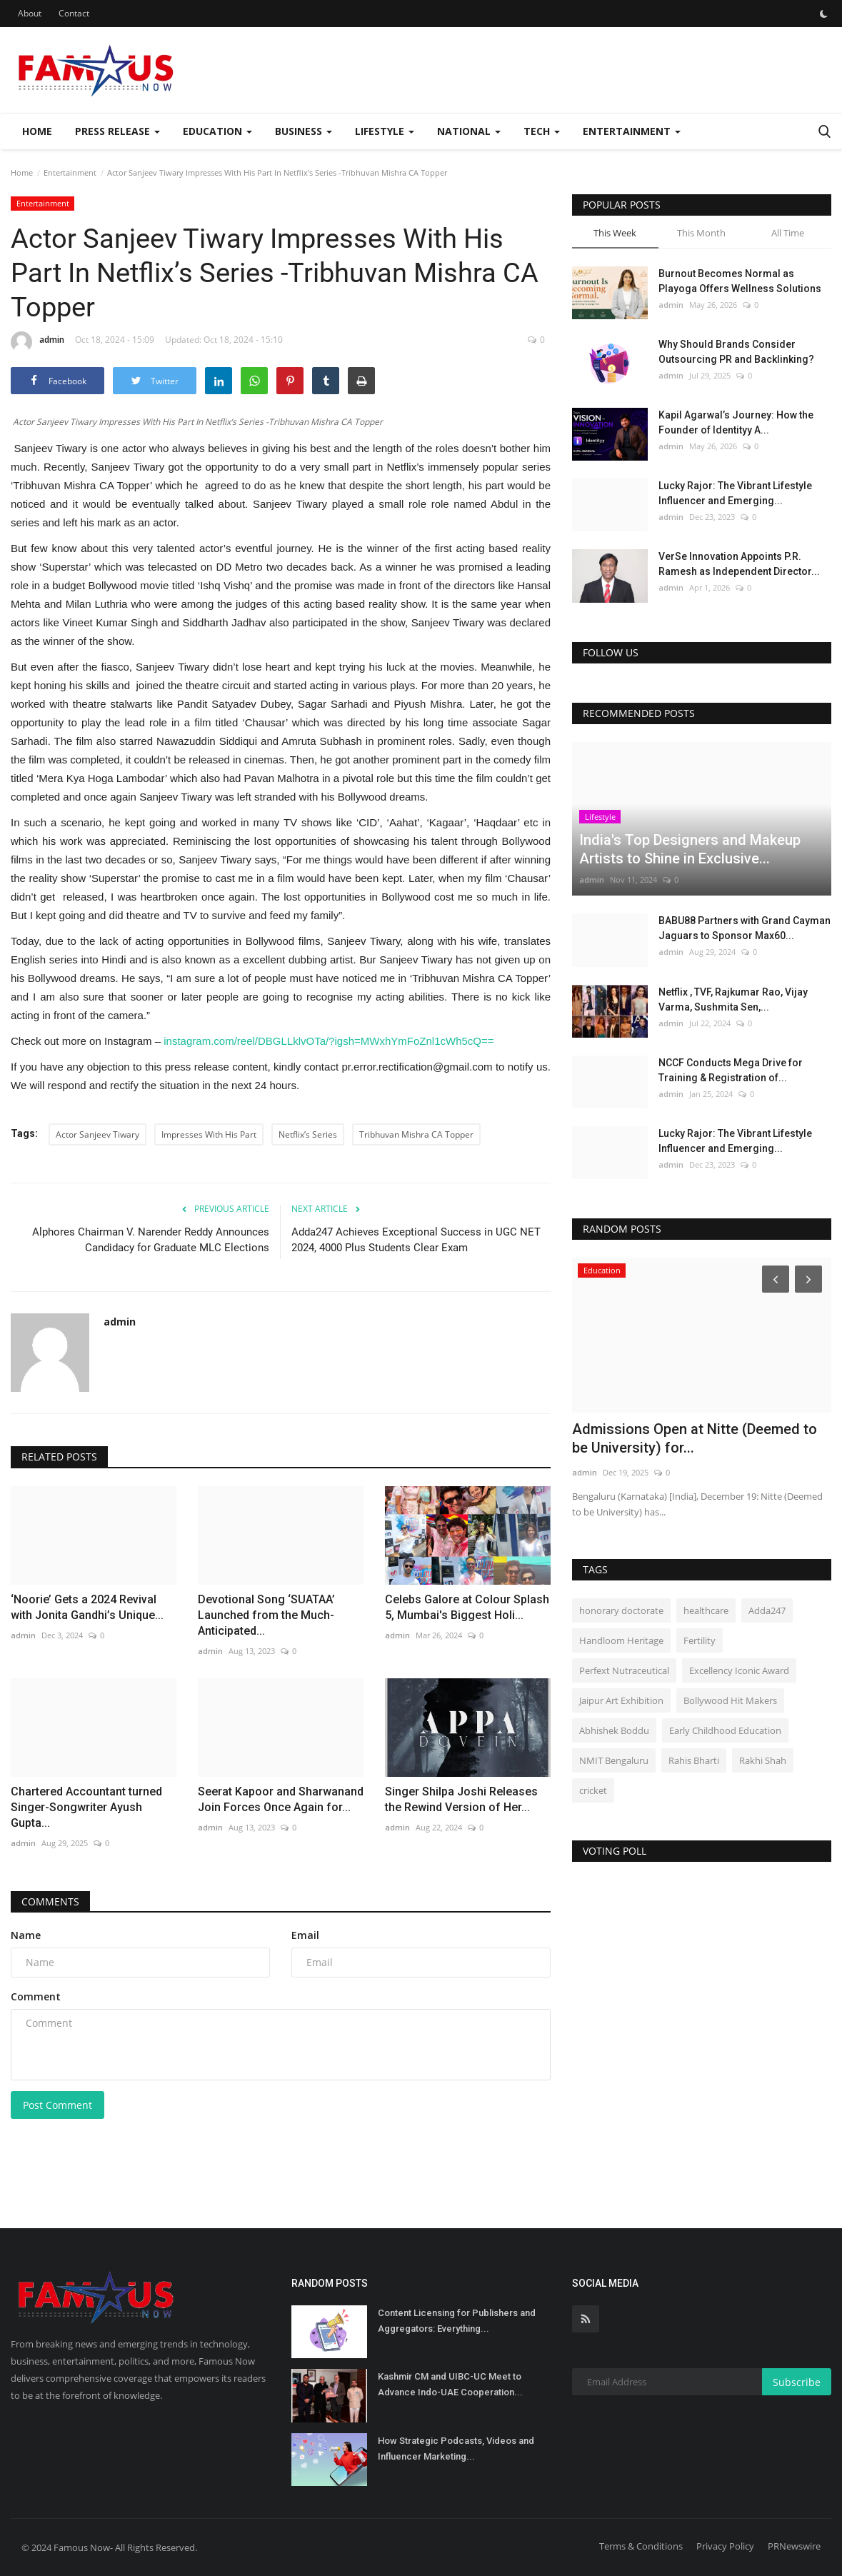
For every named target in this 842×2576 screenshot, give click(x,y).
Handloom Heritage (621, 1640)
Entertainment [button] (632, 131)
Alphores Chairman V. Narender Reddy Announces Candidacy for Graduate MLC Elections (150, 1240)
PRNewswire (794, 2546)
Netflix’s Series (308, 1134)
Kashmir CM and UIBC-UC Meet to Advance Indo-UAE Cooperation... (450, 2384)
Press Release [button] (117, 131)
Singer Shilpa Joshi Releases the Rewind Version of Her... (461, 1799)
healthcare (705, 1610)
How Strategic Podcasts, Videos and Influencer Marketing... (456, 2448)
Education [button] (217, 131)
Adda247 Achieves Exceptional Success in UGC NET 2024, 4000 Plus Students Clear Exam (416, 1240)
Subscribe (797, 2382)
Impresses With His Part (208, 1134)
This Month (701, 232)
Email (305, 1935)
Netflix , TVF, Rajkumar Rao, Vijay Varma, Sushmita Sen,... (733, 999)
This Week (614, 232)
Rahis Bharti (693, 1760)
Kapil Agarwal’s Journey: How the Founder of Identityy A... (735, 422)
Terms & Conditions (641, 2546)
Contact (74, 13)
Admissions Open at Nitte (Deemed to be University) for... (694, 1438)
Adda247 (767, 1610)
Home (37, 131)
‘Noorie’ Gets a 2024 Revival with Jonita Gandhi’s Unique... (87, 1607)
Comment (36, 1996)
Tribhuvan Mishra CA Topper (416, 1134)
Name (26, 1935)
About (29, 13)
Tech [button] (541, 131)
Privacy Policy (725, 2546)
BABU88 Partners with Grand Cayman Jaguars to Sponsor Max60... (744, 928)
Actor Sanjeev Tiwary (97, 1134)
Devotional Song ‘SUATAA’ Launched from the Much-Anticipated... (266, 1615)
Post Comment (57, 2105)
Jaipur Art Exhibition (621, 1700)
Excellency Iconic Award (739, 1670)
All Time (787, 232)
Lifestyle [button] (384, 131)
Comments (50, 1901)
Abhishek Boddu (614, 1730)
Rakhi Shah (762, 1760)
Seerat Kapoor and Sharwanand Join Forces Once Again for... (281, 1799)
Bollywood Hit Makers (730, 1700)
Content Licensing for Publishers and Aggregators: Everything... (457, 2320)
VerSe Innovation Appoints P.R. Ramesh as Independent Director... (739, 564)
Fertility (699, 1640)
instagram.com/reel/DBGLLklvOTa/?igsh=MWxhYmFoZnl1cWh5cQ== (328, 1041)
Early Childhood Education (725, 1730)
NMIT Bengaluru (613, 1760)
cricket (593, 1790)
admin (37, 342)
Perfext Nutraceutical (624, 1670)
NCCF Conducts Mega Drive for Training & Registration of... (730, 1070)
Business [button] (303, 131)
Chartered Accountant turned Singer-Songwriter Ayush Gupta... (86, 1807)
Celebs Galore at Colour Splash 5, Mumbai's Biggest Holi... (467, 1607)
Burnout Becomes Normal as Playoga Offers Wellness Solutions (739, 281)
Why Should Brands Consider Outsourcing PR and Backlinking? (736, 352)
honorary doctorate (621, 1610)
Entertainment (70, 172)
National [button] (469, 131)
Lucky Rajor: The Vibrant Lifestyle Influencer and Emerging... (735, 493)
